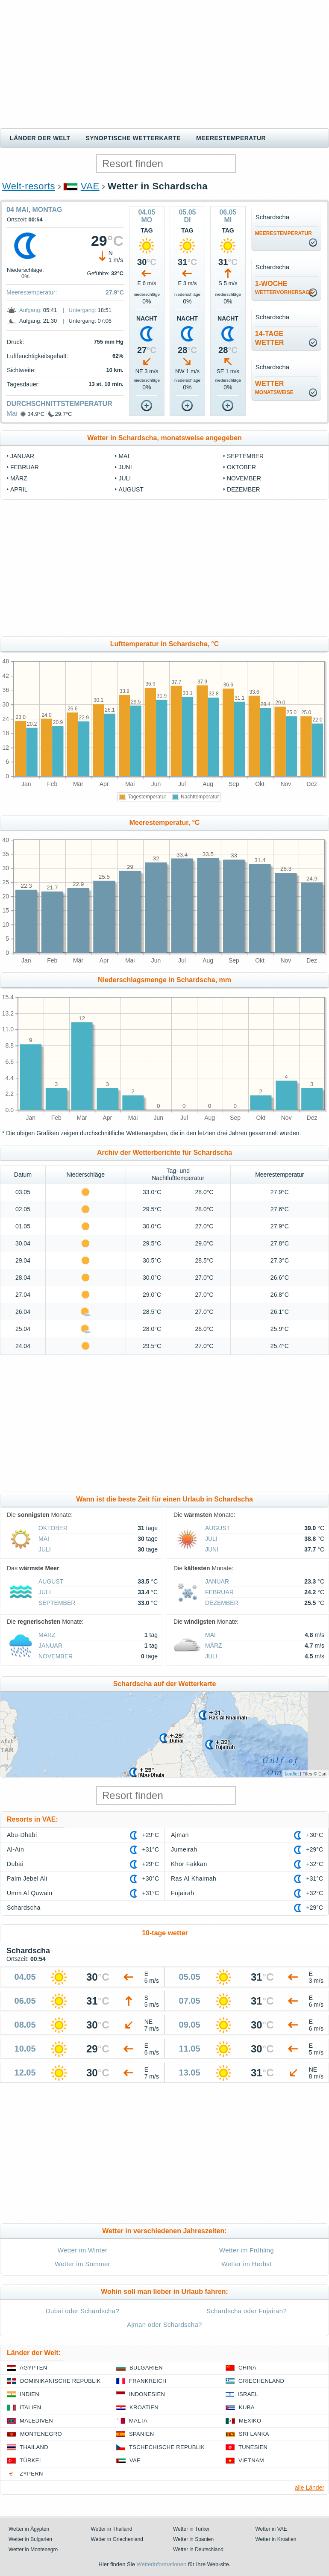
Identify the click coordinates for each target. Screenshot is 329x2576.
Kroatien (144, 2407)
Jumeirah (184, 1849)
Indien (29, 2394)
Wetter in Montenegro (33, 2549)
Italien (30, 2407)
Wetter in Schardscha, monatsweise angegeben (164, 438)
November (244, 478)
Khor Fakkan (189, 1864)
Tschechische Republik (167, 2447)
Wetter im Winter (83, 2250)
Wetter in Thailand (111, 2529)
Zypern (31, 2473)
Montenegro (41, 2434)
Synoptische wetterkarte (133, 138)
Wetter (274, 387)
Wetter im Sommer (82, 2263)
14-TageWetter (269, 338)
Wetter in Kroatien (276, 2539)
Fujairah (182, 1893)
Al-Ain (15, 1849)
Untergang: (82, 310)
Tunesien (252, 2447)
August (130, 489)
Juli (124, 478)
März (18, 478)
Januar (22, 456)
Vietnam (251, 2460)
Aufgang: (30, 310)
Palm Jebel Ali (27, 1878)
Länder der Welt (40, 138)
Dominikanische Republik (60, 2381)
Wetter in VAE (271, 2529)
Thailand (34, 2447)
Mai (12, 413)
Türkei (30, 2460)
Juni (125, 467)
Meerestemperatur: (31, 292)
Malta (138, 2420)
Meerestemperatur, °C (164, 822)
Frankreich (148, 2381)
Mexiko (250, 2420)
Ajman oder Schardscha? (164, 2324)
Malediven (36, 2420)
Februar (24, 467)
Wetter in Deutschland (198, 2549)
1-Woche (284, 287)
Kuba (247, 2407)
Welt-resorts (28, 186)
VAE (90, 186)
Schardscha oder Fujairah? (246, 2310)
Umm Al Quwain (30, 1893)
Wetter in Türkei (191, 2529)
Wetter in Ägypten (29, 2529)
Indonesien (147, 2394)
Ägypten (33, 2367)
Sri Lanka (254, 2434)
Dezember (243, 489)
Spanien (141, 2434)
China (247, 2367)
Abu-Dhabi (22, 1834)
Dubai (15, 1864)
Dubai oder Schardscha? (82, 2310)
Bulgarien (146, 2367)
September (245, 456)
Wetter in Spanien (193, 2539)
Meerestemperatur (231, 138)
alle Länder (309, 2487)
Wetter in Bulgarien (30, 2539)
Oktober (241, 467)
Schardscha (24, 1907)
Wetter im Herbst (246, 2263)
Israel (248, 2394)
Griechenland (261, 2381)
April (18, 489)
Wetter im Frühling (246, 2250)
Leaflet (292, 1773)
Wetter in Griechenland (117, 2539)
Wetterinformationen (161, 2564)
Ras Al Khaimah (193, 1878)
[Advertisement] (164, 64)
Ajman (180, 1834)
